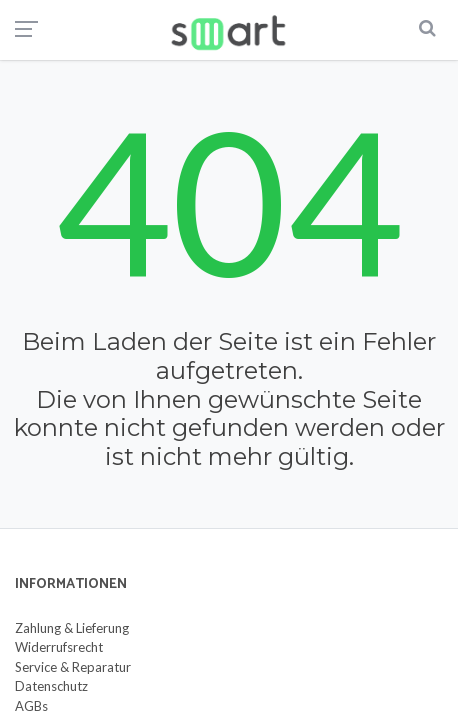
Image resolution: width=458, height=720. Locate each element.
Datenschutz (51, 686)
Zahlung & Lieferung (72, 628)
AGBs (31, 706)
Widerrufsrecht (59, 647)
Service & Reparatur (73, 667)
